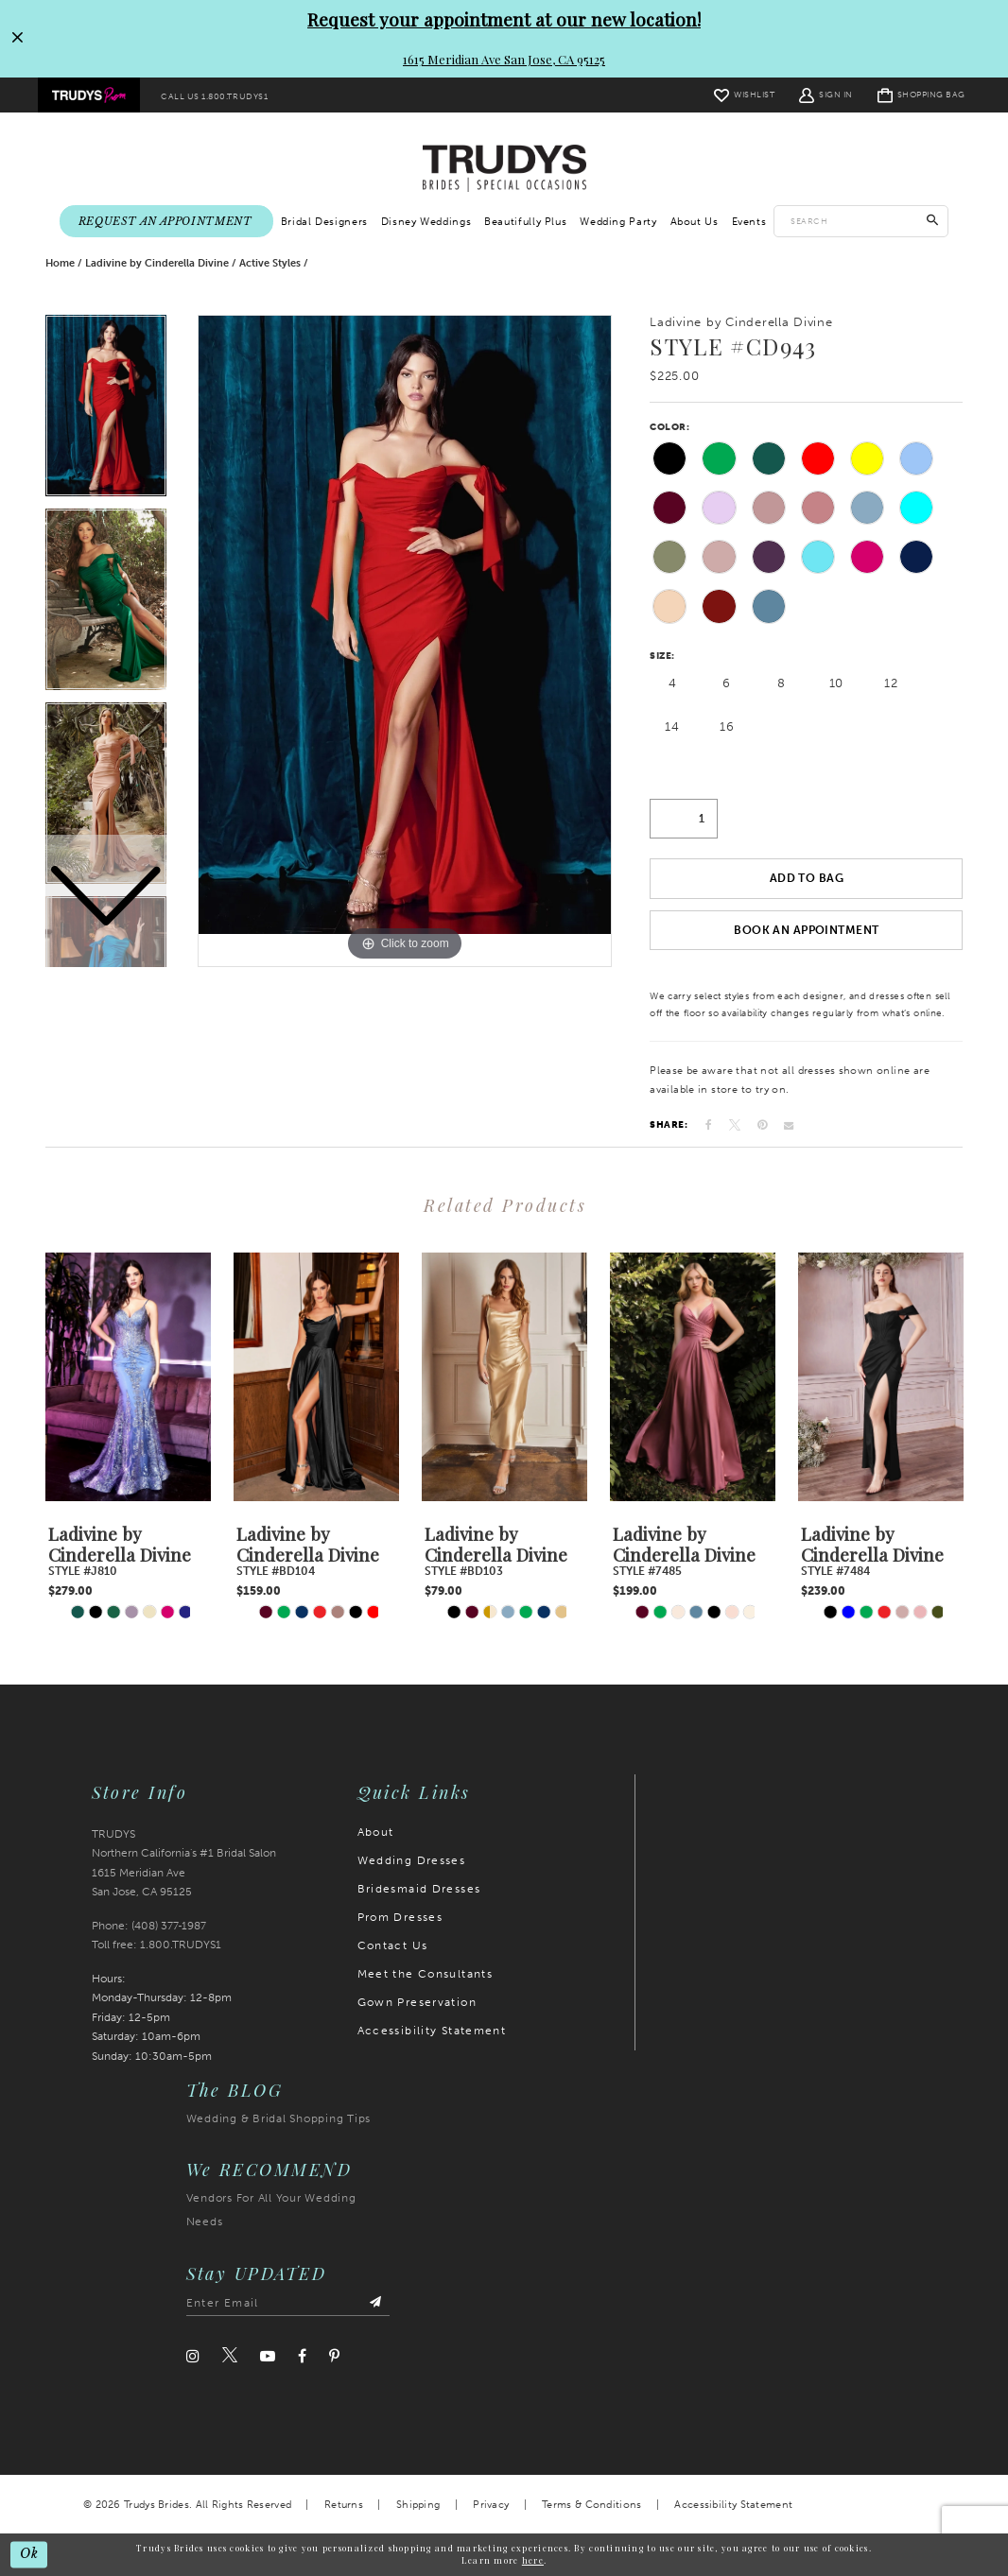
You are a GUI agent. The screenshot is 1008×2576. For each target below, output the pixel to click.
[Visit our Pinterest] (334, 2356)
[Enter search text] (860, 221)
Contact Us (392, 1945)
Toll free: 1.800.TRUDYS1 (156, 1945)
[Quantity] (684, 819)
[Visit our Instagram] (193, 2356)
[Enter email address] (288, 2304)
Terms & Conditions (591, 2505)
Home (60, 263)
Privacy (491, 2505)
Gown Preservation (417, 2002)
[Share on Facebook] (709, 1126)
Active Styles (270, 263)
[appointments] (166, 221)
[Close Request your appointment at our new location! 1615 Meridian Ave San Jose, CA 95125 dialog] (16, 38)
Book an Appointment (806, 930)
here (533, 2560)
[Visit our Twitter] (230, 2356)
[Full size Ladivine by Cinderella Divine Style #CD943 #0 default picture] (405, 640)
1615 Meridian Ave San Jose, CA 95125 (504, 59)
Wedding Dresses (411, 1860)
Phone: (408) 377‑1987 (149, 1926)
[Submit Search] (932, 221)
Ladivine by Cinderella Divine (157, 263)
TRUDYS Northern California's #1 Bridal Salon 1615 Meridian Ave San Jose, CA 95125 (184, 1863)
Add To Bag (806, 879)
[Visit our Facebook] (302, 2356)
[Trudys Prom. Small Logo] (89, 95)
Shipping (418, 2505)
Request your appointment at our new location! (504, 19)
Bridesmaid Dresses (419, 1888)
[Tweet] (735, 1125)
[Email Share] (788, 1126)
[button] (826, 95)
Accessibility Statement (432, 2030)
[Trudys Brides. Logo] (504, 168)
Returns (343, 2505)
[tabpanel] (405, 640)
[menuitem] (89, 95)
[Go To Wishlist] (744, 95)
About (375, 1832)
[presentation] (128, 1377)
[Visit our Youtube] (268, 2356)
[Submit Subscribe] (375, 2304)
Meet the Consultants (425, 1973)
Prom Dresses (400, 1917)
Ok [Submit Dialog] (29, 2554)
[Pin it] (762, 1126)
